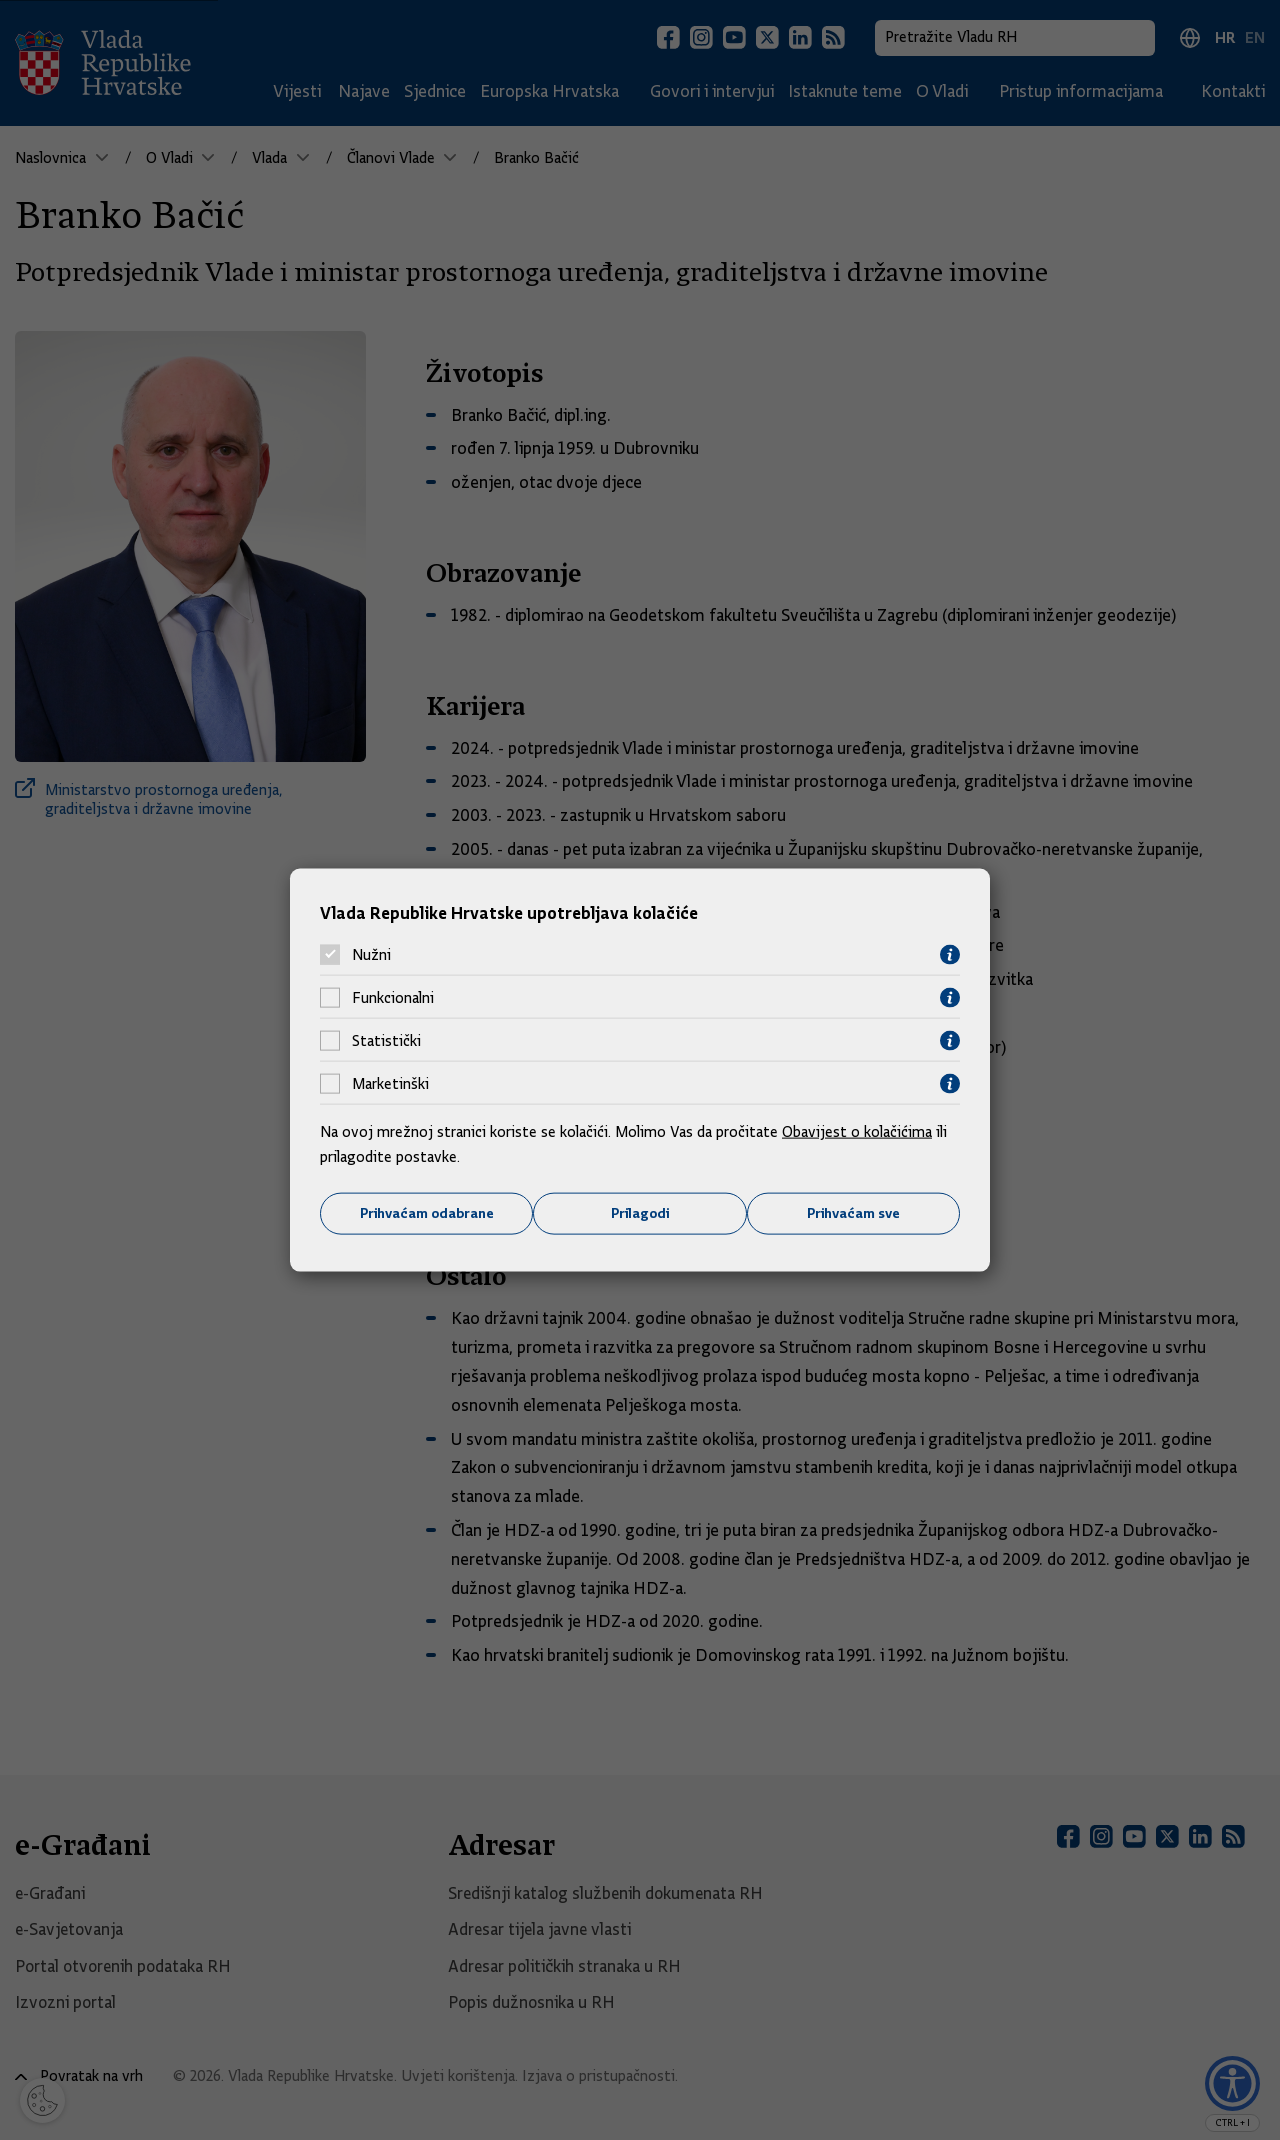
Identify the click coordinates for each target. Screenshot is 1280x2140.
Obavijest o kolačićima (857, 1131)
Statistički (386, 1041)
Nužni (371, 955)
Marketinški (390, 1084)
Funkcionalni (393, 998)
